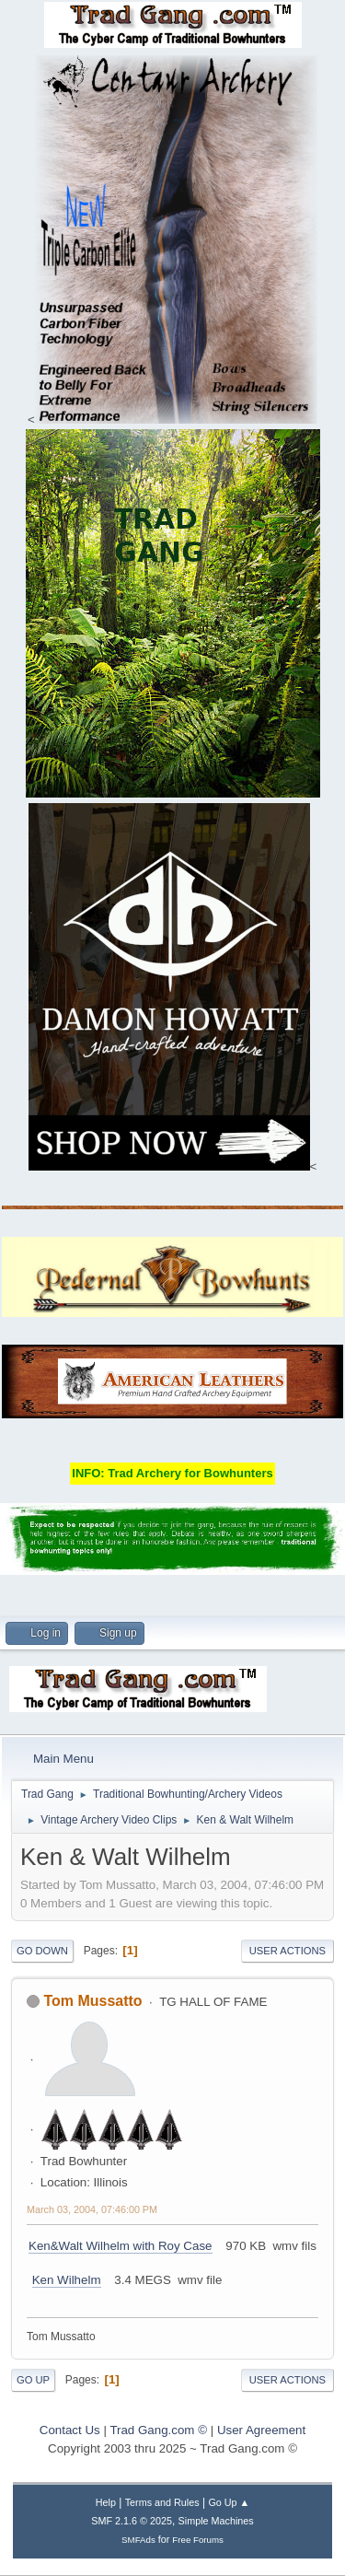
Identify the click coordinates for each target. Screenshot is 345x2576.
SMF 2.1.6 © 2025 (131, 2520)
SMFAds (138, 2540)
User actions (287, 1950)
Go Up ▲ (228, 2502)
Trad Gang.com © (158, 2430)
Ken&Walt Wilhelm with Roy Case (121, 2246)
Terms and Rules (162, 2502)
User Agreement (261, 2430)
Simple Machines (216, 2520)
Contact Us (70, 2430)
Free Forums (198, 2540)
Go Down (42, 1950)
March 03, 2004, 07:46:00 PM (92, 2209)
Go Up (33, 2379)
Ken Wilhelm (66, 2280)
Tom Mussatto (92, 2001)
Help (106, 2502)
